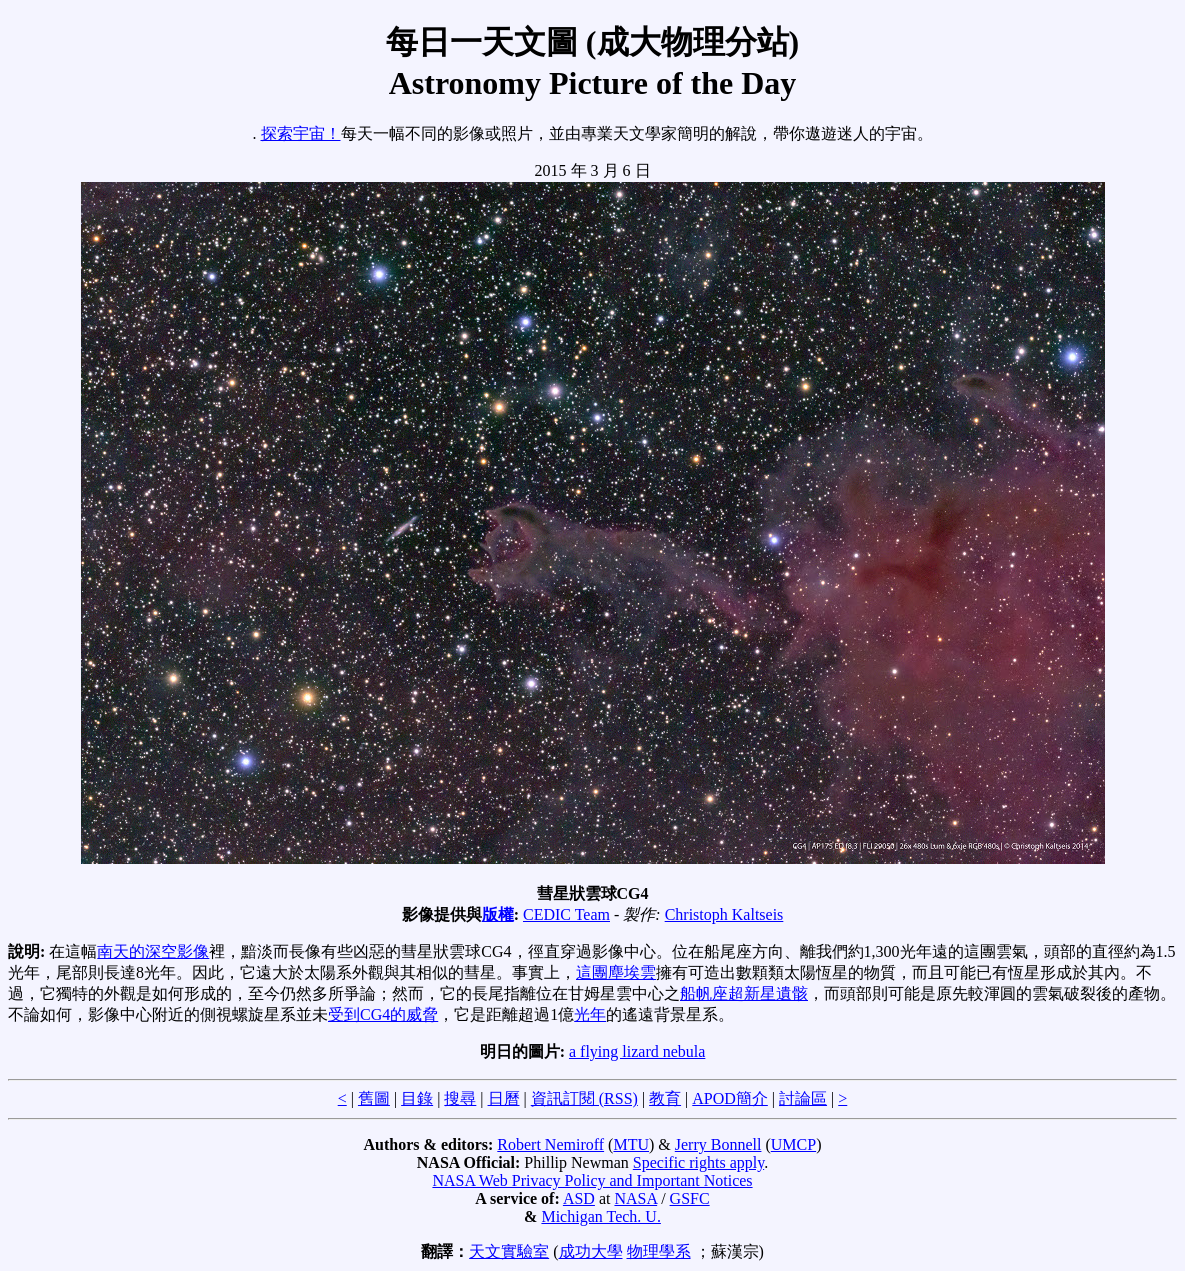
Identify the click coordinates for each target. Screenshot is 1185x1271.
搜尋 (460, 1098)
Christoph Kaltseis (724, 914)
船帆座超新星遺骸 (744, 993)
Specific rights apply (698, 1162)
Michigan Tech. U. (600, 1216)
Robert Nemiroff (550, 1144)
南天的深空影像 (153, 951)
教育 (665, 1098)
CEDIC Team (566, 914)
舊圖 (374, 1098)
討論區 (803, 1098)
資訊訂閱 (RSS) (584, 1098)
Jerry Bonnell (718, 1144)
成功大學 (591, 1251)
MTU (631, 1144)
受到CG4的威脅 (383, 1014)
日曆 (504, 1098)
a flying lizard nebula (637, 1051)
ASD (579, 1198)
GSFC (690, 1198)
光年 (590, 1014)
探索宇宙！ (301, 133)
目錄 (417, 1098)
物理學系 (659, 1251)
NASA (635, 1198)
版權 (498, 914)
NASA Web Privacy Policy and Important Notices (592, 1180)
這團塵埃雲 (616, 972)
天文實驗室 (509, 1251)
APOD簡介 (730, 1098)
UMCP (793, 1144)
